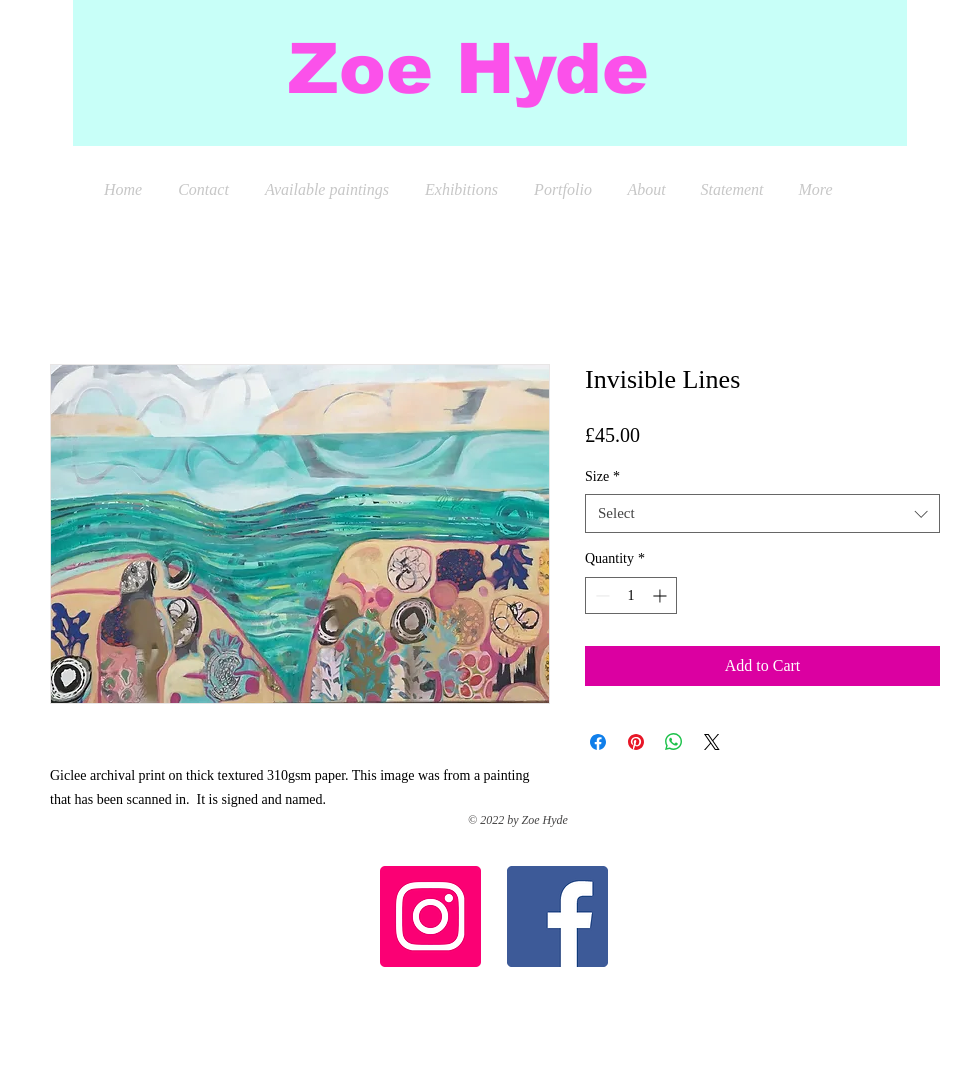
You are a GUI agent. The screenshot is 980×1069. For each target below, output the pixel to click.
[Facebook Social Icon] (557, 916)
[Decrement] (600, 595)
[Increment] (661, 595)
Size (602, 476)
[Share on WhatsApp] (674, 742)
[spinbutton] (631, 595)
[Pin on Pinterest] (636, 742)
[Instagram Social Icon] (430, 916)
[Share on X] (712, 742)
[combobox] (762, 513)
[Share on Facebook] (598, 742)
